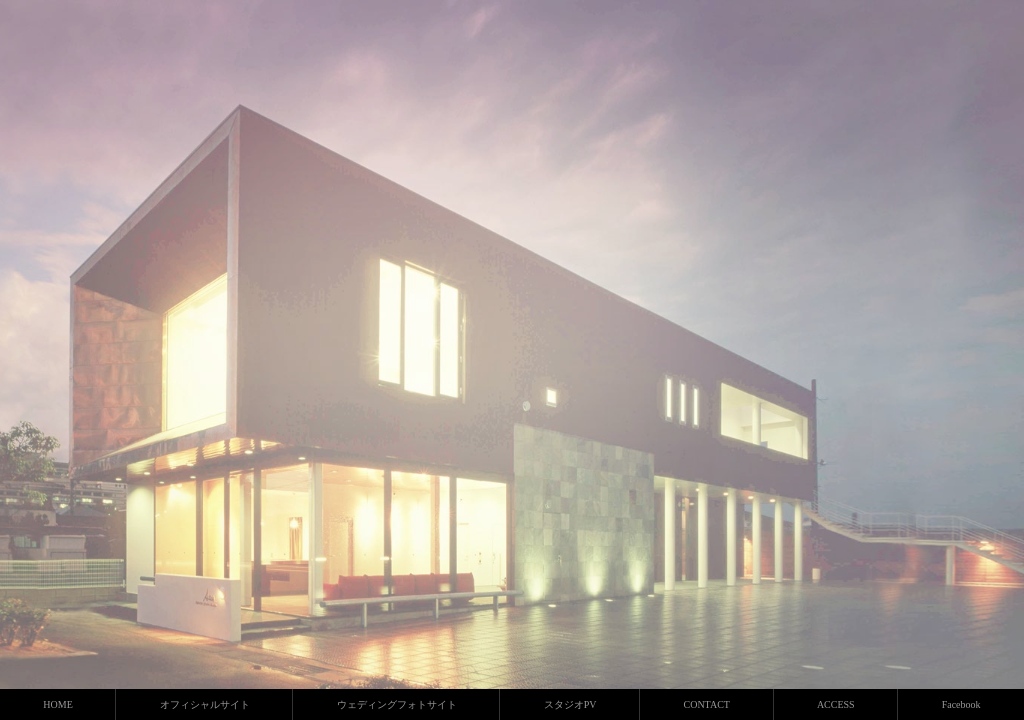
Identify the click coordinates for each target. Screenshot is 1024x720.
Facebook (961, 704)
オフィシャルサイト (205, 704)
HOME (57, 704)
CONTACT (706, 704)
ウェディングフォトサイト (397, 704)
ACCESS (836, 704)
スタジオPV (570, 704)
